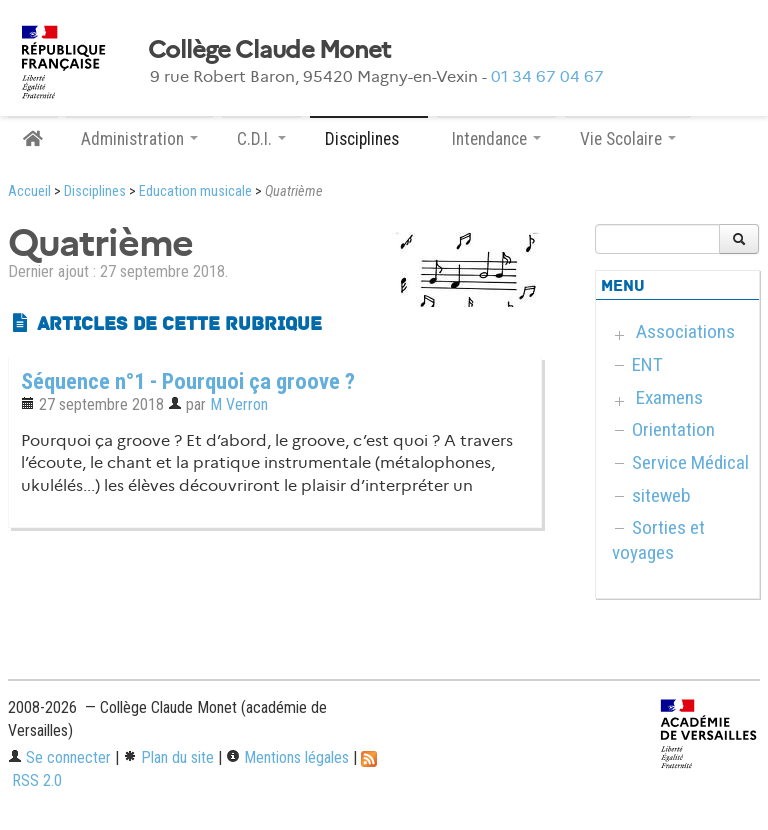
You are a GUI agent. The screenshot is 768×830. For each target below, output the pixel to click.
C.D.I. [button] (261, 139)
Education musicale (195, 191)
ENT (647, 364)
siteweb (661, 495)
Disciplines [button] (369, 139)
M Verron (239, 404)
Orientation (673, 429)
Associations (685, 331)
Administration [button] (139, 139)
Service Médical (690, 462)
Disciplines (95, 191)
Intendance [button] (496, 139)
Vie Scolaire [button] (628, 139)
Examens (669, 397)
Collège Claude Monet (269, 50)
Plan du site (168, 757)
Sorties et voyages (658, 540)
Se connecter (59, 757)
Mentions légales (287, 757)
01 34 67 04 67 (547, 76)
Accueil (29, 191)
